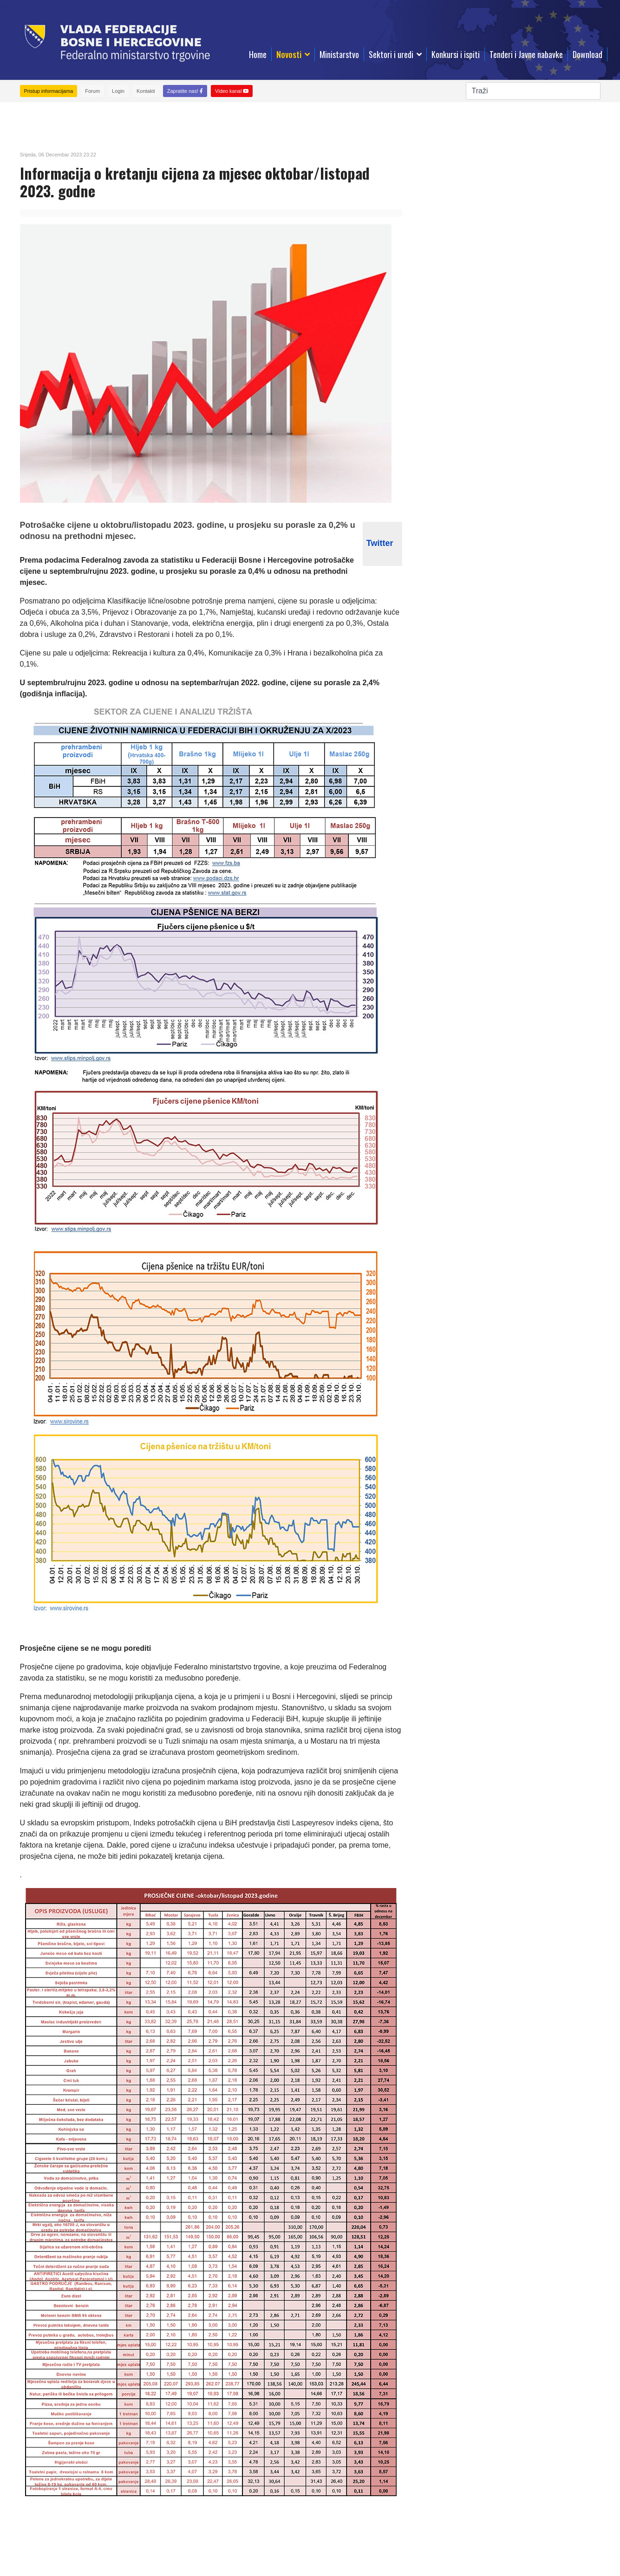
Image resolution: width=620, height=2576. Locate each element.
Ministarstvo (339, 54)
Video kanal (231, 91)
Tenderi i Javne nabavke (526, 54)
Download (587, 54)
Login (118, 91)
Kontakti (146, 91)
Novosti (288, 54)
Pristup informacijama (48, 91)
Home (258, 54)
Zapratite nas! (185, 91)
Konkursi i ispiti (455, 54)
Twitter (379, 543)
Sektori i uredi (391, 54)
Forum (92, 91)
